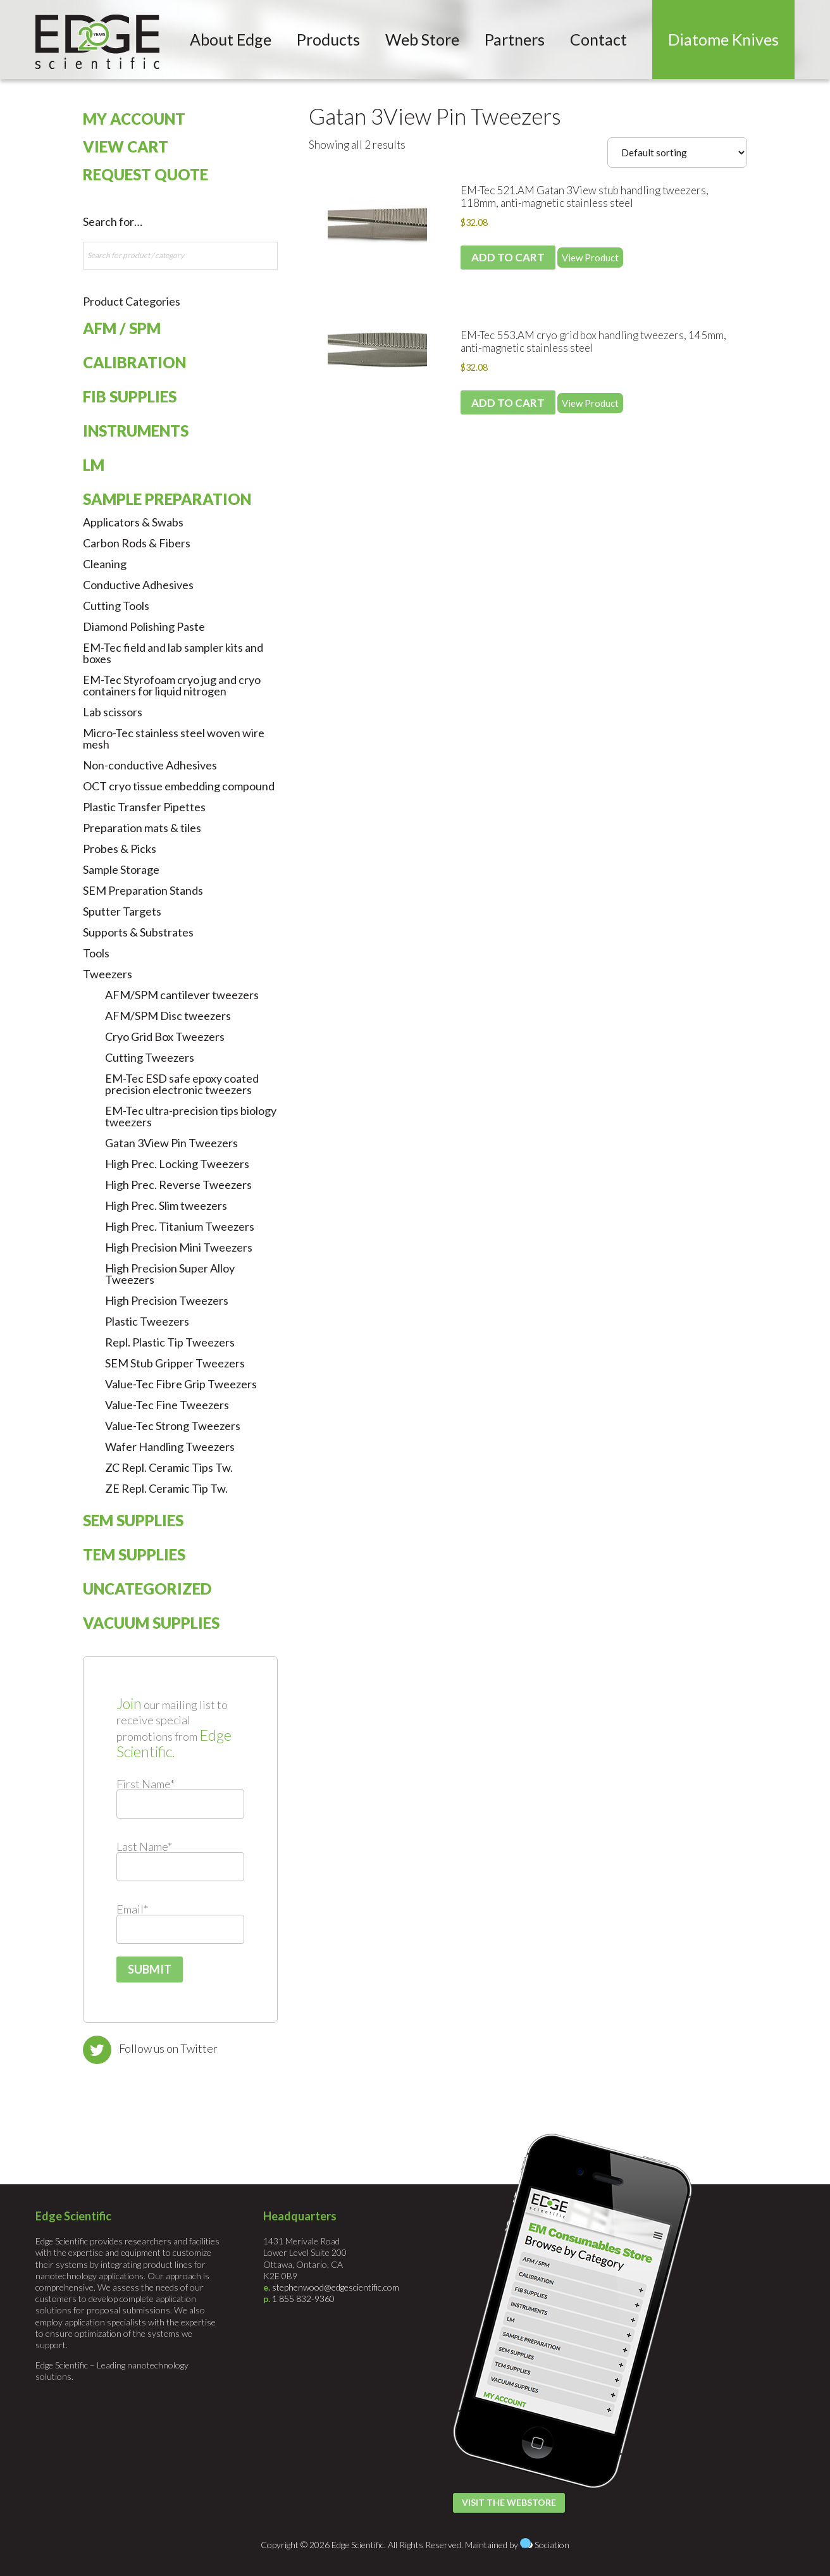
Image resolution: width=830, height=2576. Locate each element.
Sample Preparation (167, 499)
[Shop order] (677, 152)
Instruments (136, 430)
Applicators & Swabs (133, 522)
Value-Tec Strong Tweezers (172, 1426)
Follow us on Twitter (168, 2048)
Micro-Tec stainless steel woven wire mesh (173, 738)
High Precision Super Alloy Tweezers (170, 1273)
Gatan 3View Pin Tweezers (435, 116)
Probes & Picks (119, 849)
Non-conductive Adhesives (150, 765)
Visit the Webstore (509, 2502)
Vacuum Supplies (151, 1623)
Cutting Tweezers (149, 1057)
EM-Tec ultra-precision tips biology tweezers (190, 1116)
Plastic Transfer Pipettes (144, 807)
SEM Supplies (133, 1520)
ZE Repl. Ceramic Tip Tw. (166, 1488)
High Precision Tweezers (166, 1300)
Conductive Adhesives (138, 585)
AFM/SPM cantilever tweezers (182, 995)
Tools (96, 953)
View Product (590, 257)
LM (93, 465)
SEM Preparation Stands (143, 890)
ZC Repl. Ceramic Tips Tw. (169, 1467)
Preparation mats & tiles (142, 828)
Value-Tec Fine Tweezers (167, 1405)
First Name (145, 1784)
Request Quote (145, 174)
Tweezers (107, 974)
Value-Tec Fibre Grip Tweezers (181, 1384)
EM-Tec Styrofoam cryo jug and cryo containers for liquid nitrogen (172, 685)
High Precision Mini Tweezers (178, 1247)
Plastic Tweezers (147, 1321)
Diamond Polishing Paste (144, 626)
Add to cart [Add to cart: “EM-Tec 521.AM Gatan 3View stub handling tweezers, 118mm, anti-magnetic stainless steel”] (508, 257)
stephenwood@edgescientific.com (335, 2287)
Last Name (144, 1846)
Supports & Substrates (138, 932)
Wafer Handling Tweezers (170, 1446)
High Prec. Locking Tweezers (177, 1164)
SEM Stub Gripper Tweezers (175, 1363)
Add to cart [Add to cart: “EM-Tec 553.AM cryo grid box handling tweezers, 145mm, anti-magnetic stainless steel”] (508, 402)
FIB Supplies (130, 396)
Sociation (552, 2544)
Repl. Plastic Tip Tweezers (170, 1342)
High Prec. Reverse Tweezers (178, 1185)
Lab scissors (112, 712)
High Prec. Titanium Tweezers (179, 1226)
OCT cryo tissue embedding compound (179, 786)
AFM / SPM (122, 328)
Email (132, 1909)
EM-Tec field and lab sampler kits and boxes (173, 653)
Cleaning (105, 564)
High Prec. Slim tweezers (166, 1205)
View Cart (125, 146)
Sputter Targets (122, 911)
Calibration (134, 362)
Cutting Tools (116, 606)
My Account (134, 118)
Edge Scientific (97, 42)
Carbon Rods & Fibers (136, 543)
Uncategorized (147, 1588)
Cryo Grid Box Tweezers (165, 1036)
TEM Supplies (134, 1554)
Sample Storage (121, 869)
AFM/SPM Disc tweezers (168, 1016)
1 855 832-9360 (303, 2298)
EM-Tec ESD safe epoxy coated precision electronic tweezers (182, 1084)
